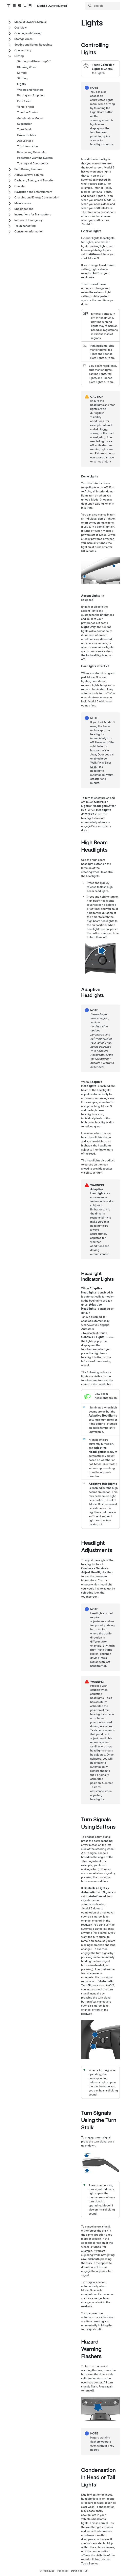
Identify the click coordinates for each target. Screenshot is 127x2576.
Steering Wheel (27, 67)
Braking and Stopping (30, 95)
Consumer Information (28, 231)
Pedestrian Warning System (35, 157)
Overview (20, 27)
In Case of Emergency (28, 220)
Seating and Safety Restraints (33, 44)
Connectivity (22, 50)
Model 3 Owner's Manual (30, 21)
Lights (21, 84)
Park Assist (24, 101)
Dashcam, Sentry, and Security (34, 180)
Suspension (24, 123)
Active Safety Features (29, 174)
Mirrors (22, 72)
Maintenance (22, 203)
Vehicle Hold (25, 106)
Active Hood (25, 140)
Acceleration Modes (30, 118)
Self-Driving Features (28, 169)
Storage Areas (23, 38)
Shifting (22, 78)
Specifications (23, 208)
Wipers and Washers (30, 89)
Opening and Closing (27, 33)
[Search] (103, 6)
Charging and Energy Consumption (36, 197)
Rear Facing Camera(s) (31, 152)
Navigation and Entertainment (33, 191)
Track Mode (24, 129)
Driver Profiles (26, 135)
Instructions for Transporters (32, 214)
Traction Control (27, 112)
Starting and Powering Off (33, 61)
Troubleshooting (25, 225)
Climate (19, 186)
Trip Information (27, 146)
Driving (19, 56)
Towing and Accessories (33, 163)
